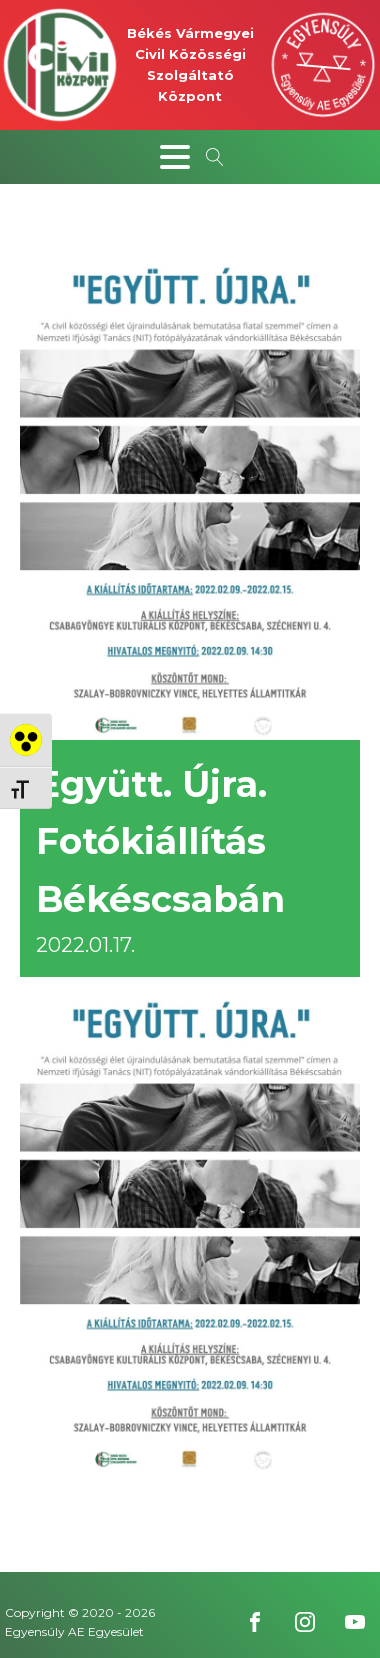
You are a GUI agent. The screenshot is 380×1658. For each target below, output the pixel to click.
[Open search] (215, 157)
